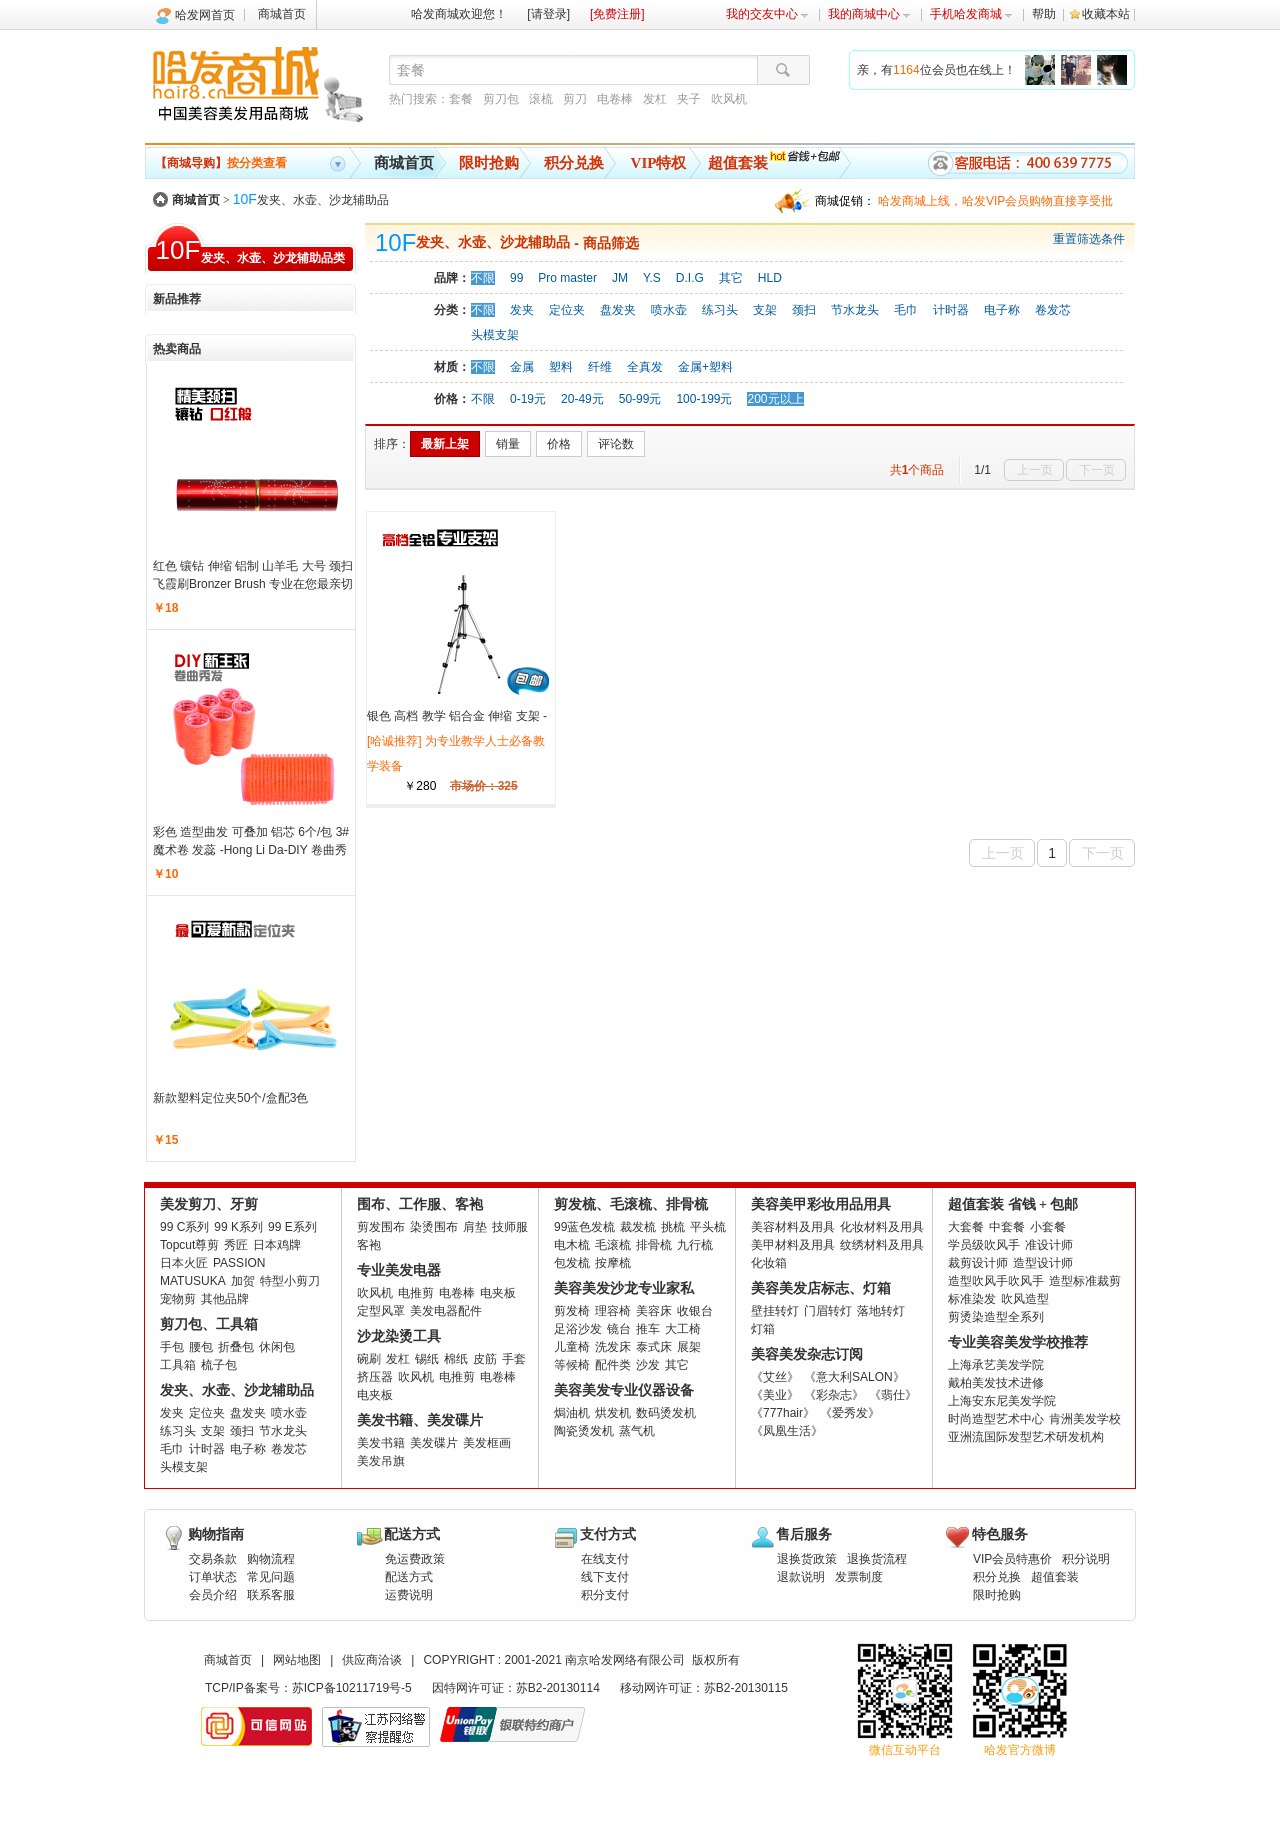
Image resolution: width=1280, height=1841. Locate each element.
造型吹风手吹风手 (996, 1281)
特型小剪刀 (290, 1281)
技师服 (510, 1227)
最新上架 (445, 444)
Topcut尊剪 (189, 1245)
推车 (648, 1329)
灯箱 (763, 1329)
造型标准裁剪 (1085, 1281)
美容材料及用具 (793, 1227)
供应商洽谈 (372, 1660)
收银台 (695, 1311)
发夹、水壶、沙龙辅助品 (311, 200)
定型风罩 (381, 1311)
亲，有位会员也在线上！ (936, 70)
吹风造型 (1025, 1299)
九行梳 (695, 1245)
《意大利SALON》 (854, 1377)
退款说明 (801, 1577)
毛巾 (906, 310)
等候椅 (572, 1365)
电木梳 (572, 1245)
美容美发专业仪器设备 (624, 1390)
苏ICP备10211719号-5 (352, 1688)
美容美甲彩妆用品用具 (821, 1204)
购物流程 (271, 1559)
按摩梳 (613, 1263)
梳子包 (219, 1365)
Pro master (567, 278)
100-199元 (704, 399)
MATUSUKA (193, 1281)
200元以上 (775, 399)
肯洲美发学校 (1085, 1419)
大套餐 (966, 1227)
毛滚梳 (613, 1245)
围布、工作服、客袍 (420, 1204)
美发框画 (487, 1443)
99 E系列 (292, 1227)
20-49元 (582, 399)
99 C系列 (184, 1227)
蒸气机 (637, 1431)
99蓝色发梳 (584, 1227)
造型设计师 (1043, 1263)
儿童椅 (572, 1347)
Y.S (652, 278)
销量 (508, 444)
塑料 (561, 367)
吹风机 (729, 99)
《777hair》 (783, 1413)
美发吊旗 (381, 1461)
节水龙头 (855, 310)
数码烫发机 (666, 1413)
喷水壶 (669, 310)
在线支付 (605, 1559)
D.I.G (690, 278)
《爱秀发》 (850, 1413)
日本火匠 (184, 1263)
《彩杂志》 (834, 1395)
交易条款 (213, 1559)
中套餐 (1007, 1227)
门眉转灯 (828, 1311)
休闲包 (277, 1347)
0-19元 (528, 399)
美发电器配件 (446, 1311)
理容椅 (613, 1311)
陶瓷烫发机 (584, 1431)
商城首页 (282, 14)
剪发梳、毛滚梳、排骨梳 (631, 1204)
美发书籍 (381, 1443)
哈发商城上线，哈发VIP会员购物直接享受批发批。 (995, 203)
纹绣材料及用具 (882, 1245)
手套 (514, 1359)
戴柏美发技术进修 (996, 1383)
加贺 (243, 1281)
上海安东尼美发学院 (1002, 1401)
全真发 (645, 367)
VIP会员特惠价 (1012, 1559)
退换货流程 (877, 1559)
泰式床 (654, 1347)
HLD (770, 278)
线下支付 (605, 1577)
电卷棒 (615, 99)
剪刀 (575, 99)
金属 (522, 367)
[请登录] (548, 14)
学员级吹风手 (984, 1245)
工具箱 (178, 1365)
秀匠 (236, 1245)
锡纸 (427, 1359)
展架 (689, 1347)
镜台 (619, 1329)
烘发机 (613, 1413)
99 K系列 (238, 1227)
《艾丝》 (775, 1377)
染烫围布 (434, 1227)
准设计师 (1049, 1245)
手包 (172, 1347)
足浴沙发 (578, 1329)
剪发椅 (572, 1311)
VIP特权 (659, 163)
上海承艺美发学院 (996, 1365)
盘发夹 (618, 310)
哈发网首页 (205, 15)
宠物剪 (178, 1299)
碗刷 (369, 1359)
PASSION (239, 1263)
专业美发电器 (399, 1270)
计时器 (951, 310)
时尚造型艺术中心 (996, 1419)
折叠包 (236, 1347)
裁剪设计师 (978, 1263)
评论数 (616, 444)
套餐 (461, 99)
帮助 (1044, 14)
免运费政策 (415, 1559)
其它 (731, 278)
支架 (765, 310)
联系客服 (271, 1595)
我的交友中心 (767, 14)
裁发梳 (638, 1227)
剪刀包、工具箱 (209, 1324)
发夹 (522, 310)
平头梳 (708, 1227)
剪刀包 (501, 99)
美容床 (654, 1311)
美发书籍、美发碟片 (420, 1420)
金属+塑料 (705, 367)
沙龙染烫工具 (399, 1336)
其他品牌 (225, 1299)
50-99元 (640, 399)
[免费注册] (617, 14)
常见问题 (271, 1577)
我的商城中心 (869, 14)
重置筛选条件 (1089, 239)
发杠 (655, 99)
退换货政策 (807, 1559)
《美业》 (775, 1395)
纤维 (600, 367)
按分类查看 (221, 163)
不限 (483, 278)
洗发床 (613, 1347)
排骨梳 (654, 1245)
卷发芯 (1053, 310)
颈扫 (804, 310)
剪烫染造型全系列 (996, 1317)
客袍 (369, 1245)
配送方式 (409, 1577)
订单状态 (213, 1577)
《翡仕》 (893, 1395)
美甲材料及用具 (793, 1245)
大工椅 (683, 1329)
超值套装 (738, 163)
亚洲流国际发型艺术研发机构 (1026, 1437)
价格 (559, 444)
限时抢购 (489, 163)
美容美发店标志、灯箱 (821, 1288)
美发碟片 (434, 1443)
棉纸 (456, 1359)
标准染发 (972, 1299)
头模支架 (495, 335)
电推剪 (416, 1293)
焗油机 (572, 1413)
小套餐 (1048, 1227)
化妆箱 (769, 1263)
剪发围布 (381, 1227)
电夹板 (498, 1293)
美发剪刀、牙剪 (209, 1204)
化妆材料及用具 (882, 1227)
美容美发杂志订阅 (807, 1354)
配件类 (613, 1365)
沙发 (648, 1365)
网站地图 (297, 1660)
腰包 (201, 1347)
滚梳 (541, 99)
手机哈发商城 (971, 14)
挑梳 (673, 1227)
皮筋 (485, 1359)
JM (620, 278)
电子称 (1002, 310)
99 (516, 278)
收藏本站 (1106, 14)
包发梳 (572, 1263)
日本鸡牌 (277, 1245)
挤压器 (375, 1377)
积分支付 (605, 1595)
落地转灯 (881, 1311)
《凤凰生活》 (787, 1431)
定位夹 (567, 310)
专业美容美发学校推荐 (1018, 1342)
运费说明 (409, 1595)
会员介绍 (213, 1595)
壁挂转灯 (775, 1311)
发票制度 (859, 1577)
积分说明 (1086, 1559)
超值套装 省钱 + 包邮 (1013, 1204)
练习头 (720, 310)
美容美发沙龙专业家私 (624, 1288)
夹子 (689, 99)
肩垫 (475, 1227)
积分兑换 (574, 163)
